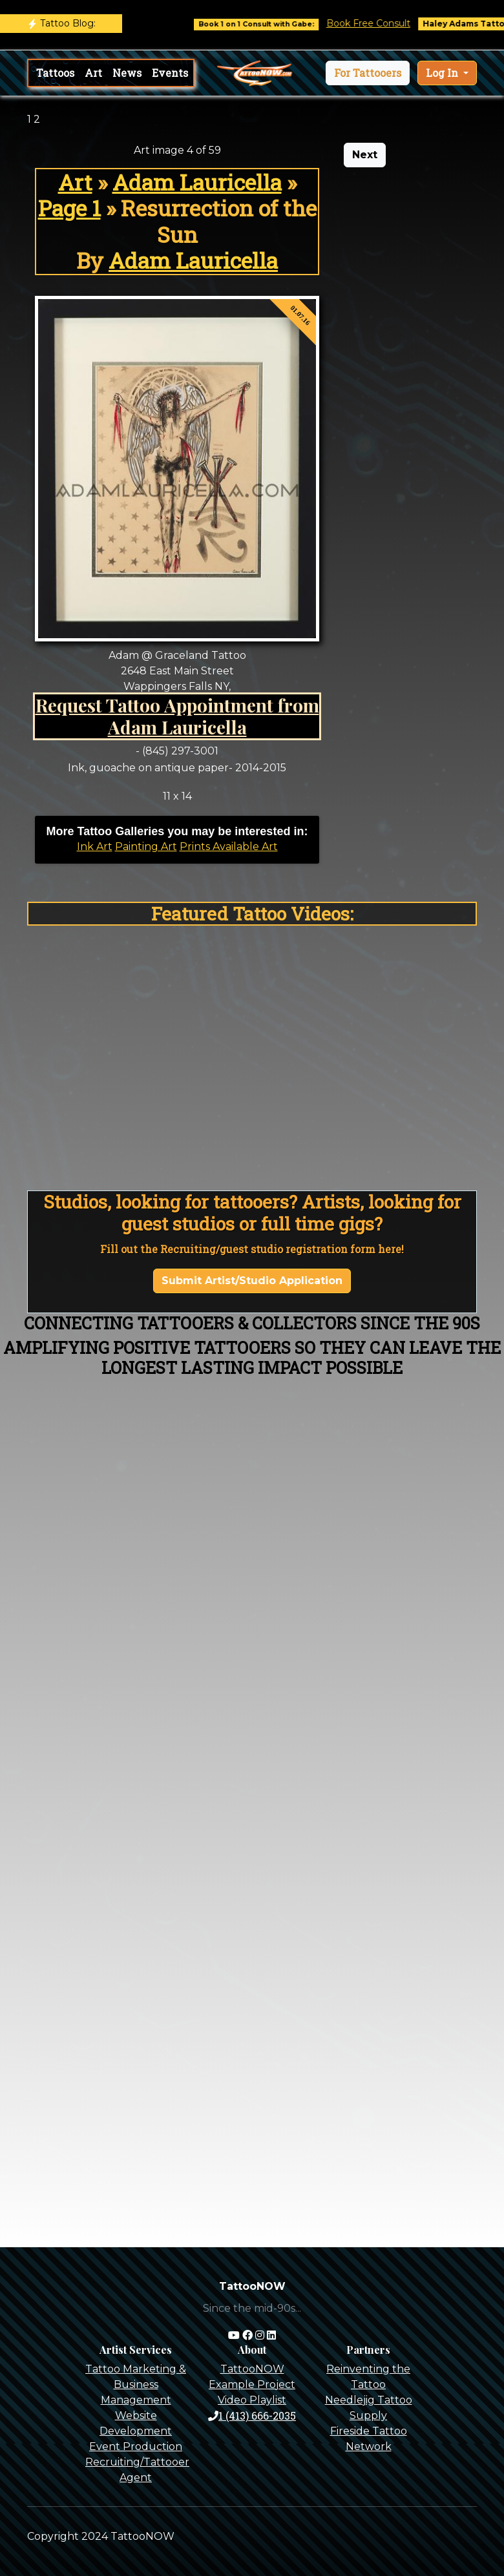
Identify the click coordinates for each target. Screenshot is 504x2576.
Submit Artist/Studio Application (252, 1280)
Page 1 (69, 208)
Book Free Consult (377, 23)
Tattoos (55, 72)
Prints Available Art (229, 846)
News (127, 72)
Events (170, 72)
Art (93, 72)
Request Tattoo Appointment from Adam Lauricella (177, 715)
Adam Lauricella (197, 182)
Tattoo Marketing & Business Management (135, 2384)
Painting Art (146, 846)
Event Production (135, 2446)
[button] (368, 73)
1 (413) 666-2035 (252, 2415)
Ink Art (94, 846)
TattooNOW (252, 2369)
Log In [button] (443, 72)
